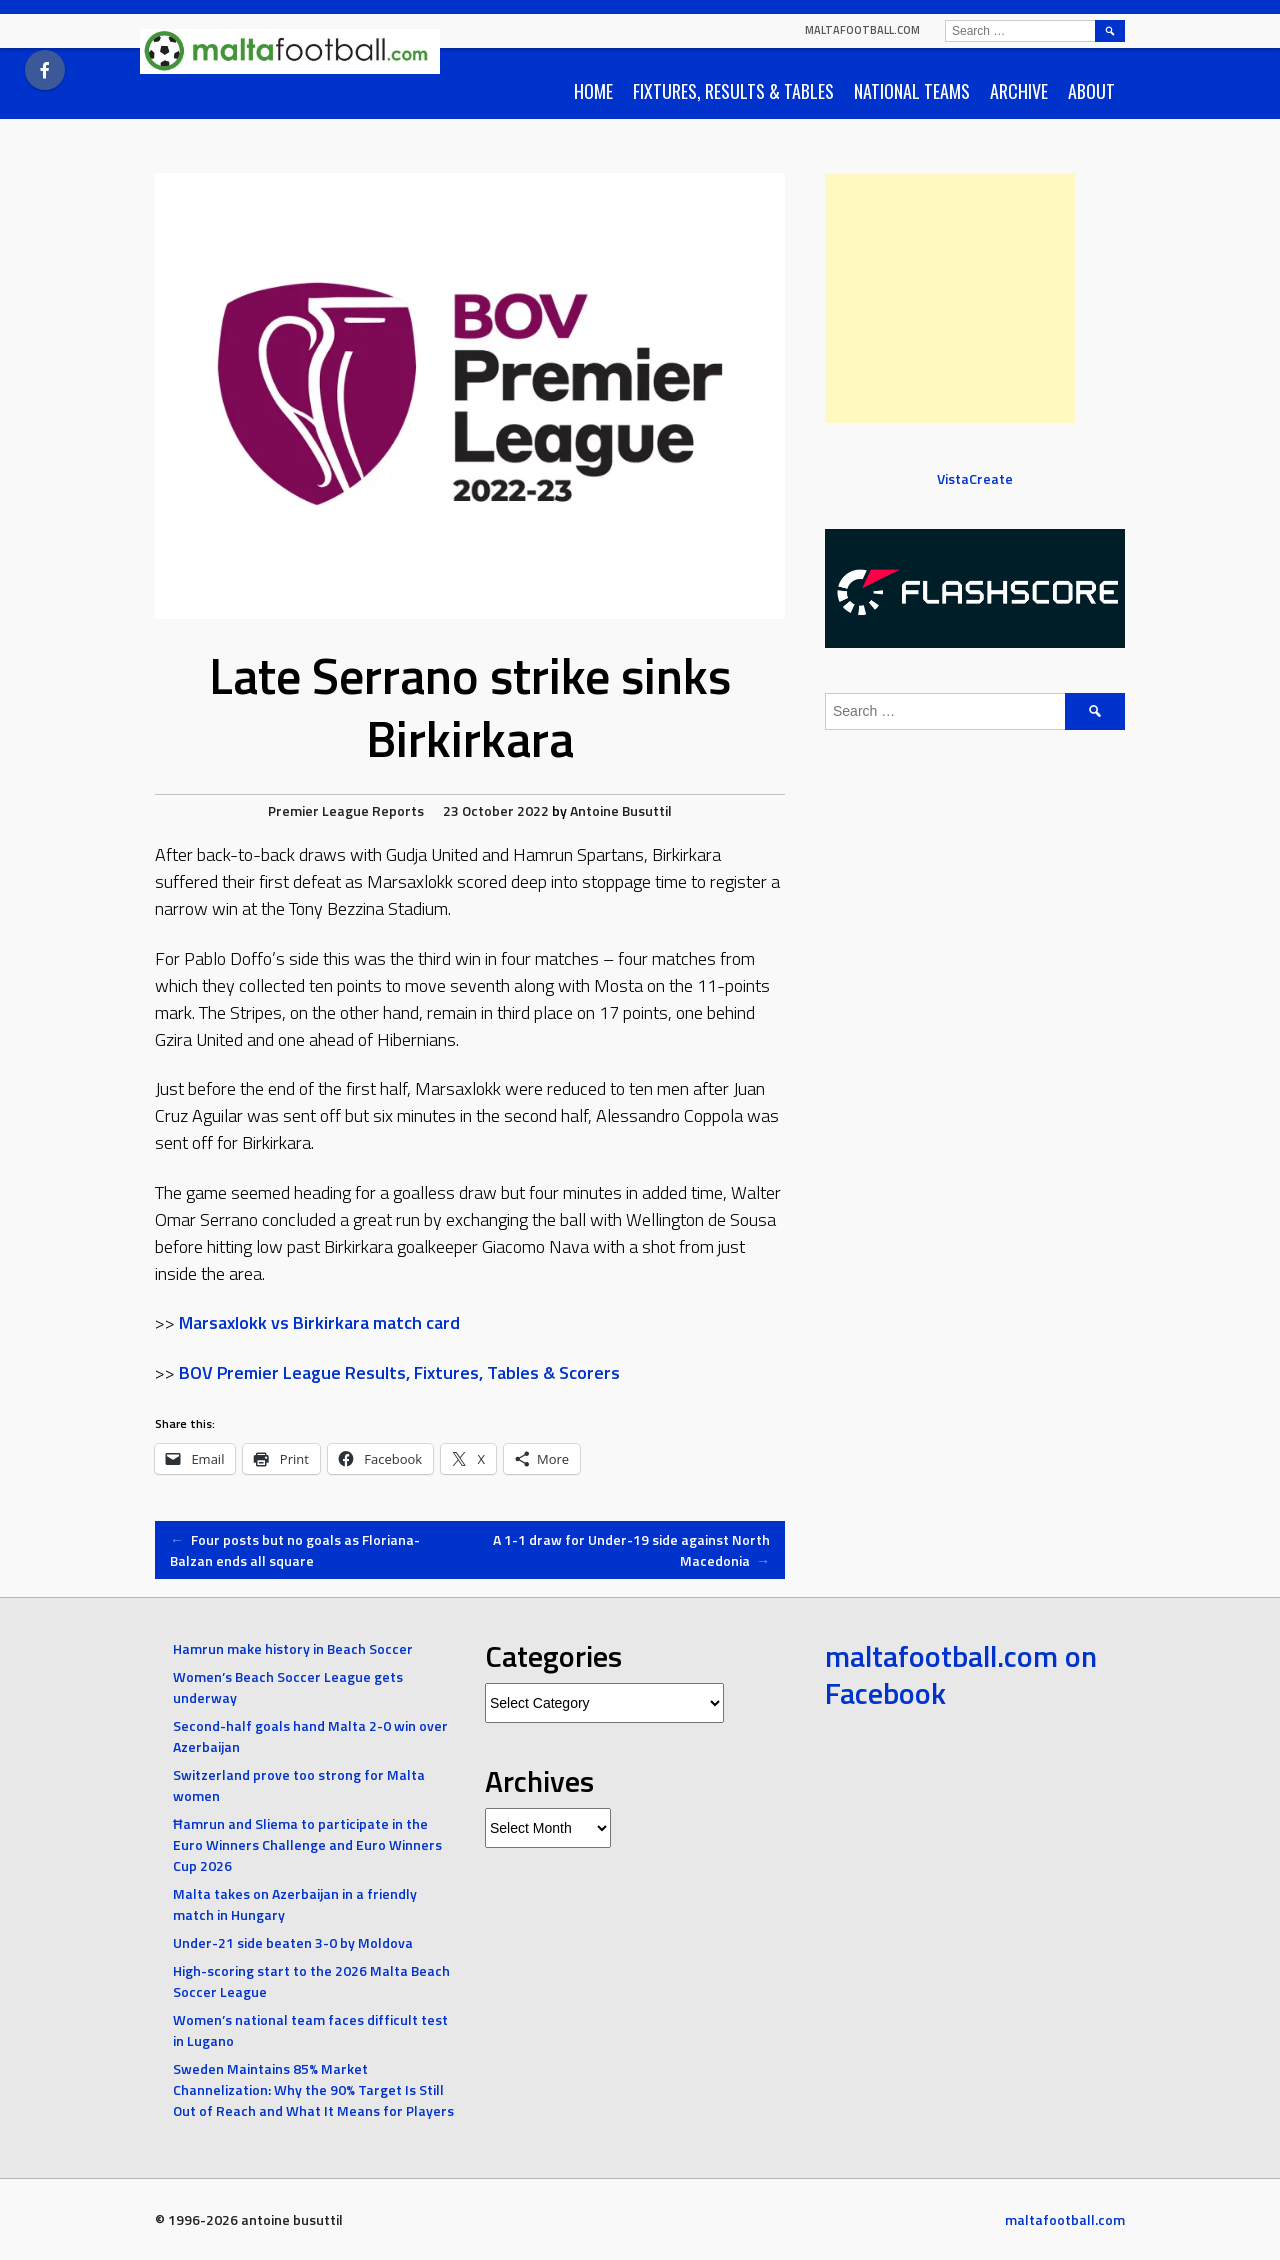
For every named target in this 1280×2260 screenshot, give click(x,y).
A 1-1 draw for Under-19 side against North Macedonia (631, 1550)
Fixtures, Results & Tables (733, 91)
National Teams (912, 91)
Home (593, 91)
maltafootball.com (862, 30)
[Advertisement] (950, 298)
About (1091, 91)
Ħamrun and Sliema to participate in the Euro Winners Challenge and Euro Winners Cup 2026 (307, 1844)
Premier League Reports (346, 810)
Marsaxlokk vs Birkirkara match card (319, 1322)
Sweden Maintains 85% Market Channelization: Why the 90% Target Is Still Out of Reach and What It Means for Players (313, 2089)
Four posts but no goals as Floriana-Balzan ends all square (295, 1550)
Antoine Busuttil (621, 810)
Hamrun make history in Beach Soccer (293, 1648)
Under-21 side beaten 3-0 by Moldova (293, 1942)
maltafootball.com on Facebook (961, 1675)
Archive (1019, 91)
